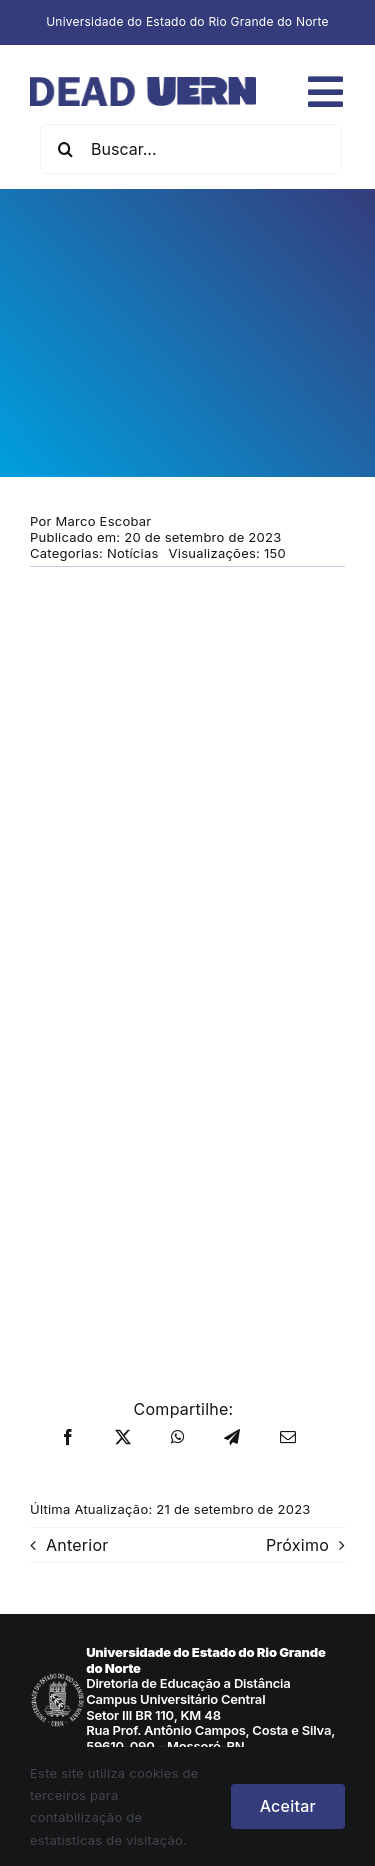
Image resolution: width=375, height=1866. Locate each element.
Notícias (133, 553)
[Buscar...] (191, 149)
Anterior (77, 1545)
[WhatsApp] (178, 1438)
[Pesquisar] (65, 149)
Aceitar (288, 1806)
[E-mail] (288, 1438)
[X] (123, 1438)
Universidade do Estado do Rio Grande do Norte (187, 21)
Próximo (297, 1545)
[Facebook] (68, 1438)
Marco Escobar (104, 521)
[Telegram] (232, 1438)
